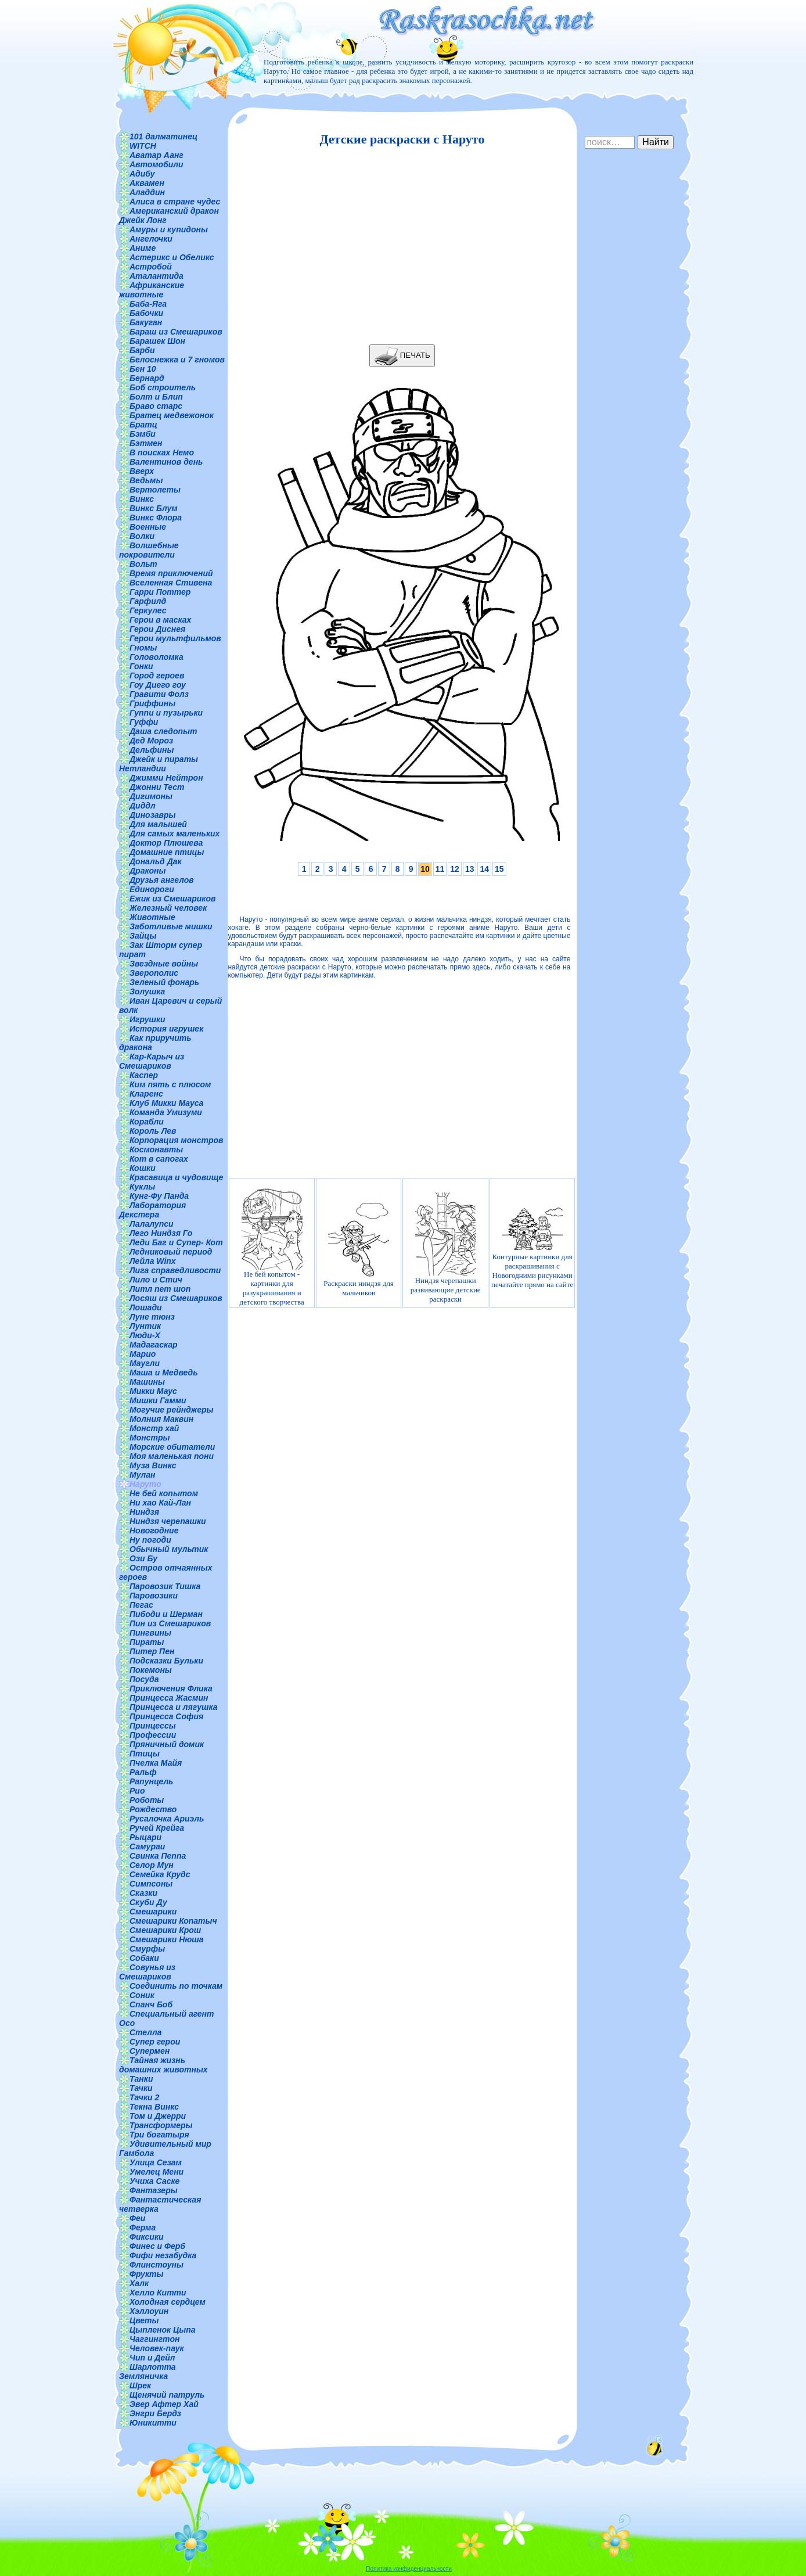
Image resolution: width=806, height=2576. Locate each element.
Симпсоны (150, 1883)
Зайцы (142, 935)
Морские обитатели (172, 1447)
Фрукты (146, 2274)
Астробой (150, 266)
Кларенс (146, 1093)
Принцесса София (166, 1716)
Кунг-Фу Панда (159, 1196)
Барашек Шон (157, 341)
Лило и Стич (155, 1279)
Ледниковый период (170, 1251)
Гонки (141, 666)
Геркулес (148, 610)
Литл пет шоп (159, 1289)
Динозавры (152, 815)
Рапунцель (151, 1781)
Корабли (146, 1121)
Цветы (144, 2320)
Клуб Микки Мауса (166, 1103)
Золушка (147, 991)
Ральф (143, 1772)
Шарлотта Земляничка (147, 2371)
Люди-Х (144, 1335)
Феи (137, 2218)
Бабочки (146, 313)
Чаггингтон (154, 2339)
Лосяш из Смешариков (175, 1298)
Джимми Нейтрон (166, 777)
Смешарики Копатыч (173, 1920)
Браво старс (155, 406)
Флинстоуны (156, 2264)
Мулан (142, 1474)
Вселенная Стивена (170, 582)
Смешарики (153, 1911)
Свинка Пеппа (157, 1855)
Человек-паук (156, 2348)
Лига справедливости (175, 1270)
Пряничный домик (166, 1744)
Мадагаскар (153, 1344)
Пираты (146, 1642)
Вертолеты (155, 489)
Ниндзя (144, 1512)
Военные (147, 526)
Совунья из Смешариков (147, 1972)
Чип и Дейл (152, 2357)
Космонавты (156, 1149)
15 (499, 869)
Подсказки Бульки (166, 1660)
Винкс (141, 499)
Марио (142, 1354)
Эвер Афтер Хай (164, 2404)
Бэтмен (146, 443)
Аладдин (147, 192)
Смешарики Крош (165, 1930)
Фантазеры (153, 2190)
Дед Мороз (151, 740)
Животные (152, 917)
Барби (141, 350)
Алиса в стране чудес (174, 201)
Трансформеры (161, 2125)
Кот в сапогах (158, 1158)
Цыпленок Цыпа (162, 2329)
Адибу (141, 173)
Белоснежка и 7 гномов (177, 359)
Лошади (145, 1307)
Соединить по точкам (175, 1986)
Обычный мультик (168, 1549)
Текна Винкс (154, 2106)
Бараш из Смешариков (175, 331)
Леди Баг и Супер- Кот (176, 1242)
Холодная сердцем (167, 2301)
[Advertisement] (399, 245)
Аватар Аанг (156, 155)
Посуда (144, 1679)
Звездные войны (163, 963)
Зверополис (153, 973)
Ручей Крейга (156, 1828)
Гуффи (143, 722)
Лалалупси (151, 1223)
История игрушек (166, 1028)
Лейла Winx (152, 1261)
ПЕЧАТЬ (402, 355)
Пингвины (150, 1632)
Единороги (151, 889)
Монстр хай (154, 1428)
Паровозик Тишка (164, 1586)
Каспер (143, 1075)
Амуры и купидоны (168, 229)
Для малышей (158, 824)
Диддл (142, 805)
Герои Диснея (157, 629)
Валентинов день (166, 461)
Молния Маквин (161, 1419)
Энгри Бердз (155, 2413)
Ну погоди (150, 1539)
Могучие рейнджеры (171, 1409)
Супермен (149, 2051)
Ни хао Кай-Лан (160, 1502)
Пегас (141, 1604)
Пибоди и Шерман (166, 1614)
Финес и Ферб (157, 2246)
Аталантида (156, 276)
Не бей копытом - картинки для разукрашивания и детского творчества (272, 1247)
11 (440, 869)
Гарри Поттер (159, 592)
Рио (137, 1790)
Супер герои (154, 2041)
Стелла (145, 2032)
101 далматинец (163, 136)
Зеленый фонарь (164, 982)
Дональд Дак (155, 861)
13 (469, 869)
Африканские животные (151, 290)
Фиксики (146, 2236)
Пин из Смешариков (170, 1623)
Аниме (142, 248)
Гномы (143, 647)
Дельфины (151, 750)
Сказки (143, 1893)
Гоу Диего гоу (157, 684)
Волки (141, 536)
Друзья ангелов (161, 880)
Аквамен (146, 183)
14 (484, 869)
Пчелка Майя (155, 1762)
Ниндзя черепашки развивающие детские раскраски (446, 1247)
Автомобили (156, 164)
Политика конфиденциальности (409, 2569)
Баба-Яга (148, 303)
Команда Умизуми (165, 1112)
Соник (141, 1995)
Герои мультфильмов (175, 638)
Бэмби (142, 434)
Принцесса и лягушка (173, 1707)
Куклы (142, 1186)
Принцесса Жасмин (168, 1697)
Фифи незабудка (162, 2255)
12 (454, 869)
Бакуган (145, 322)
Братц (143, 424)
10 (425, 869)
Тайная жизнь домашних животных (163, 2065)
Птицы (144, 1753)
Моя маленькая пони (171, 1456)
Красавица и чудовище (176, 1177)
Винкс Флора (155, 517)
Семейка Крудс (159, 1874)
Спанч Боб (150, 2004)
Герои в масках (160, 619)
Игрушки (147, 1019)
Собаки (144, 1958)
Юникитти (153, 2422)
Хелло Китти (157, 2292)
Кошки (142, 1168)
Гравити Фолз (159, 694)
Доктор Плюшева (166, 842)
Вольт (143, 564)
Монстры (149, 1437)
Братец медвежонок (171, 415)
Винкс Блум (153, 508)
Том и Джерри (157, 2116)
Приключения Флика (171, 1688)
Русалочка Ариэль (166, 1818)
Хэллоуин (148, 2311)
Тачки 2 (144, 2097)
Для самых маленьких (174, 833)
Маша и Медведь (163, 1372)
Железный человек (168, 907)
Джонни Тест (157, 787)
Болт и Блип (156, 396)
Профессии (152, 1735)
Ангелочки (150, 238)
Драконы (147, 870)
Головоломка (156, 657)
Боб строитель (162, 387)
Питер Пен (151, 1651)
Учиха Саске (154, 2181)
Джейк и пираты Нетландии (158, 764)
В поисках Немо (161, 452)
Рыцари (145, 1837)
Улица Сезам (155, 2162)
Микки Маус (153, 1391)
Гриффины (152, 703)
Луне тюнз (152, 1316)
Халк (139, 2283)
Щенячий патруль (166, 2394)
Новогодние (153, 1530)
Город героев (156, 675)
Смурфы (147, 1948)
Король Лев (153, 1131)
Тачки (141, 2088)
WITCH (142, 145)
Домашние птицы (166, 852)
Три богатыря (159, 2134)
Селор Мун (151, 1865)
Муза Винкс (153, 1465)
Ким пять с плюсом (170, 1084)
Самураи (147, 1846)
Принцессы (152, 1725)
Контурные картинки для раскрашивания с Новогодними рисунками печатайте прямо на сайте (532, 1247)
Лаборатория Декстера (152, 1210)
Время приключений (171, 573)
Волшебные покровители (149, 550)
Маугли (144, 1363)
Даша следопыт (163, 731)
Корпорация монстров (176, 1140)
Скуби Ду (148, 1902)
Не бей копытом (163, 1493)
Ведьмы (146, 480)
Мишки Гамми (157, 1400)
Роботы (146, 1800)
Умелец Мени (156, 2171)
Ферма (142, 2227)
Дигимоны (150, 796)
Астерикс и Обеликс (171, 257)
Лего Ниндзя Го (160, 1233)
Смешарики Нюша (166, 1939)
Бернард (146, 378)
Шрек (140, 2385)
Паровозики (153, 1595)
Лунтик (145, 1326)
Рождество (153, 1809)
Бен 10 (142, 368)
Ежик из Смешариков (172, 898)
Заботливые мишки (171, 926)
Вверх (141, 471)
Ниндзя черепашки (167, 1521)
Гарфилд (147, 601)
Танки (141, 2078)
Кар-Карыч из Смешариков (151, 1061)
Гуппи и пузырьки (166, 712)
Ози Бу (143, 1558)
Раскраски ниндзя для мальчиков (358, 1247)
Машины (147, 1381)
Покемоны (150, 1670)
